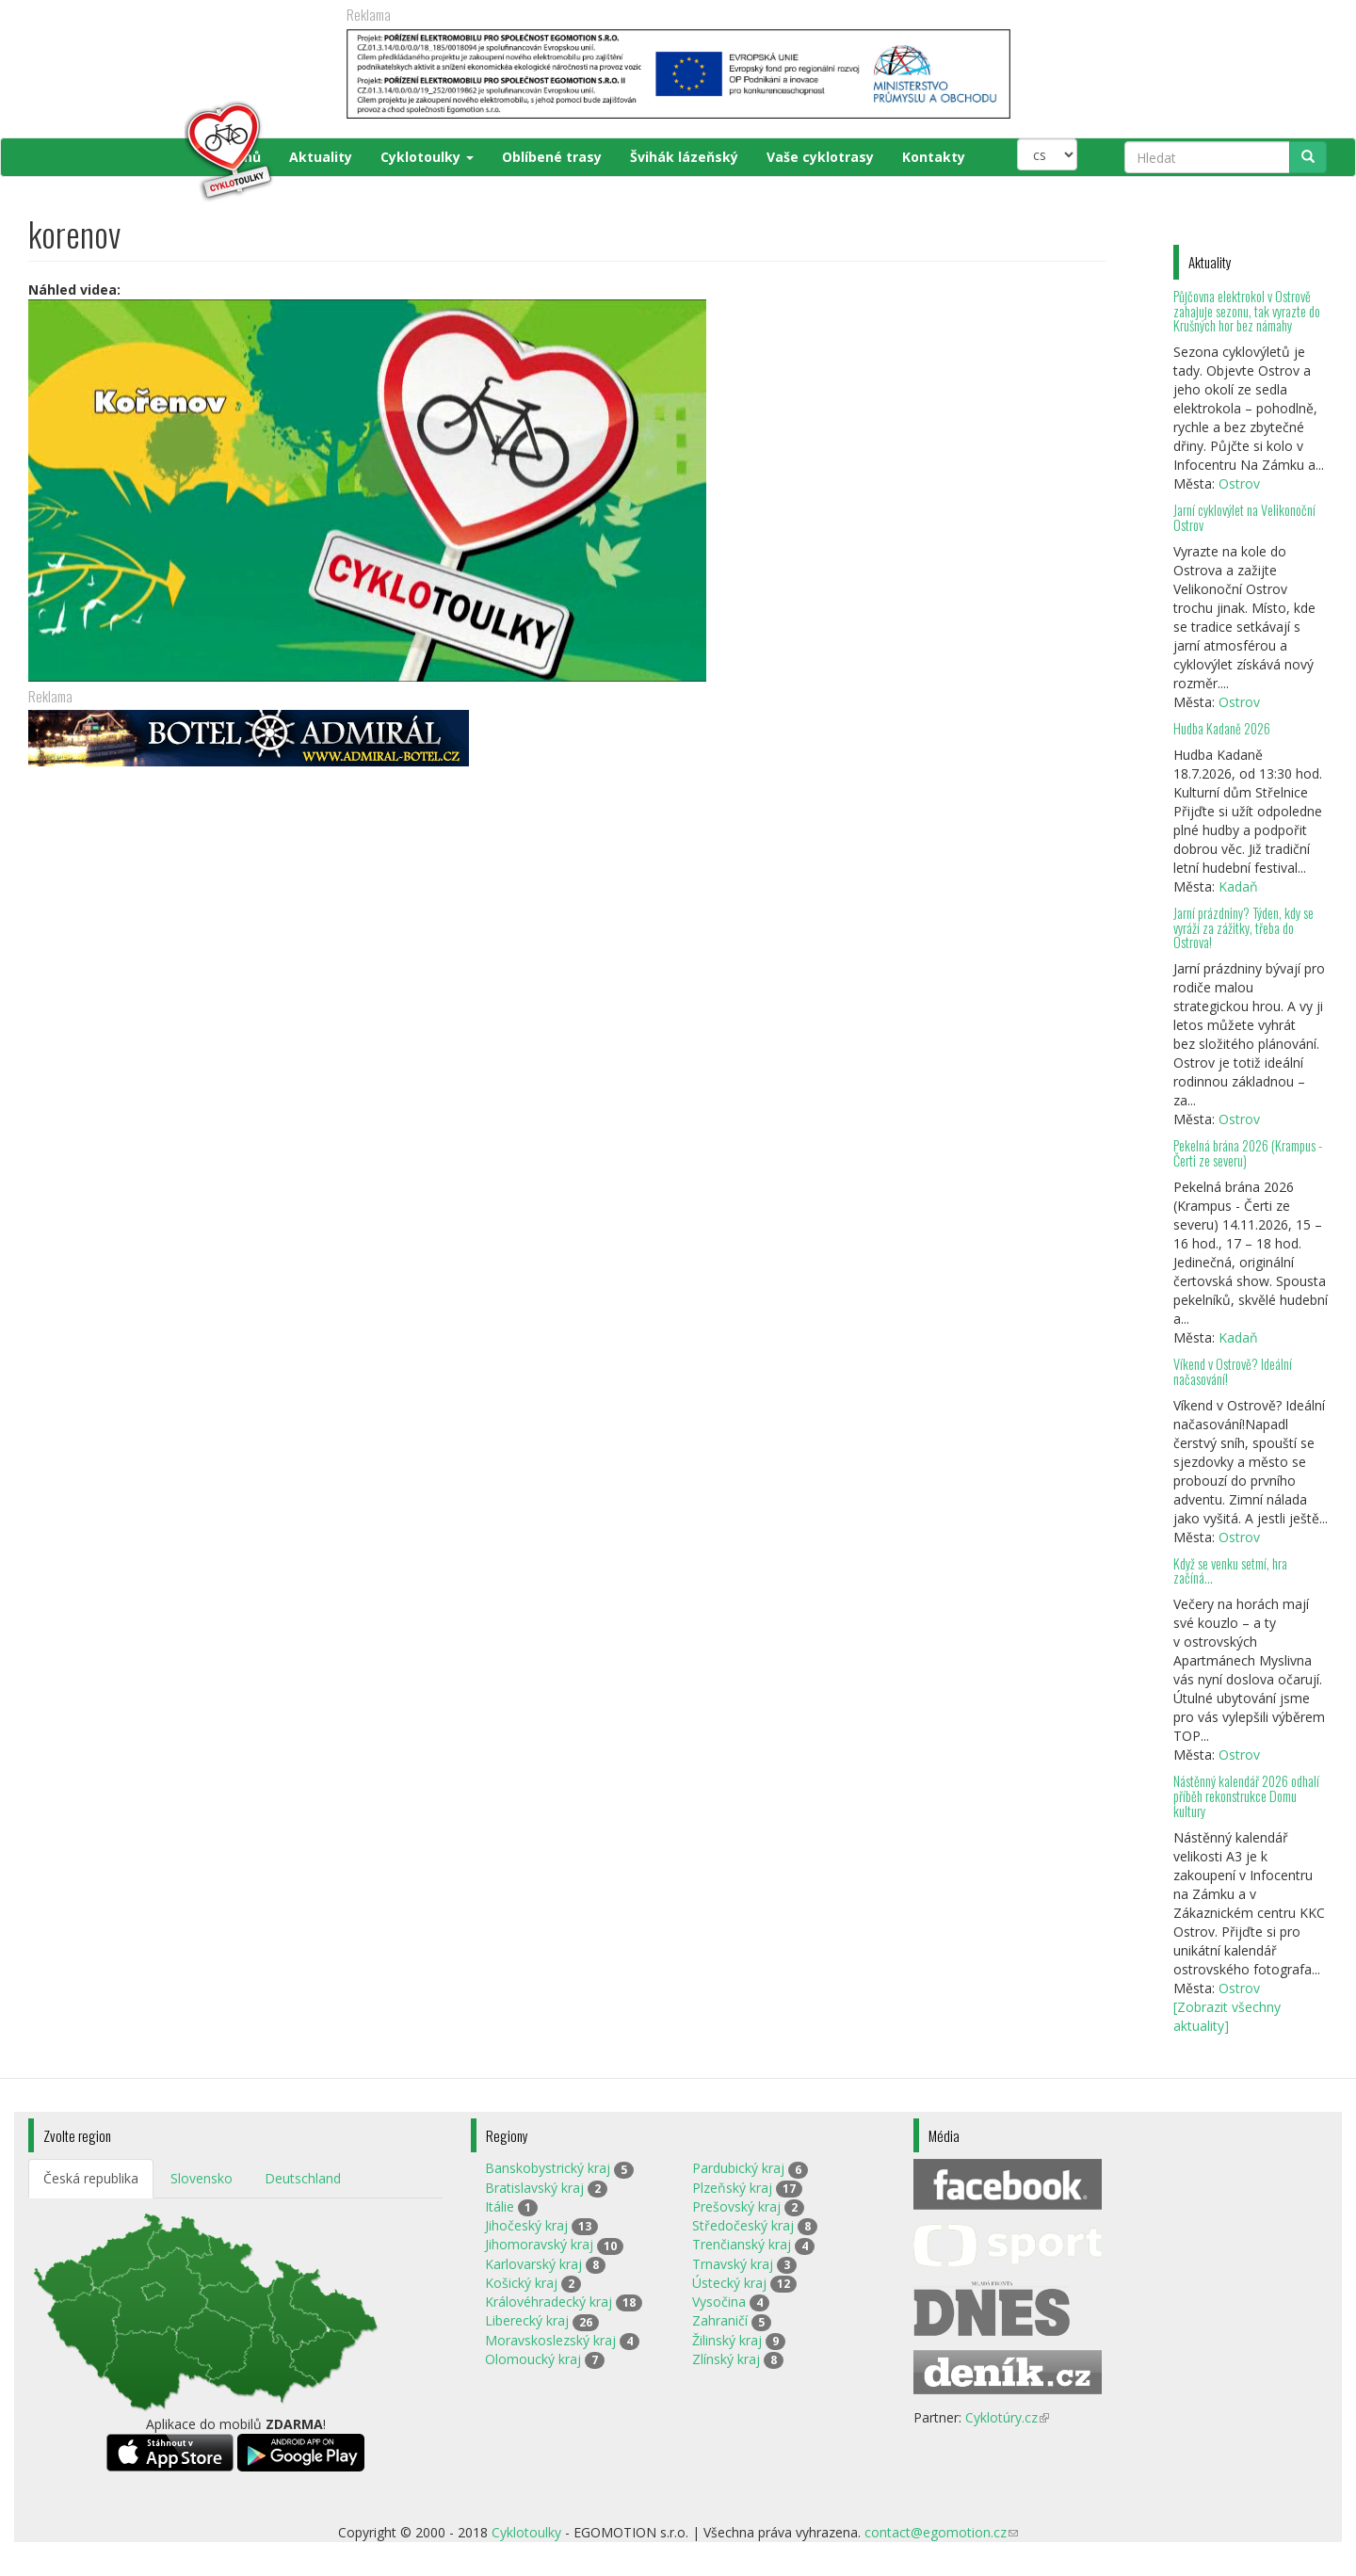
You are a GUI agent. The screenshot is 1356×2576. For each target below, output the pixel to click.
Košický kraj (521, 2283)
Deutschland (303, 2178)
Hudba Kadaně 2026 (1221, 728)
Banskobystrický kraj (547, 2168)
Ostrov (1239, 483)
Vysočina (719, 2301)
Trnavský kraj (732, 2264)
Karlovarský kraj (533, 2264)
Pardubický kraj (738, 2168)
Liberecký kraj (527, 2320)
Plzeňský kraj (732, 2188)
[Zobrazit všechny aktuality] (1227, 2016)
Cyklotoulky (427, 157)
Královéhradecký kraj (548, 2301)
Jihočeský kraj (526, 2225)
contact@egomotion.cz (941, 2532)
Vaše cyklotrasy (820, 157)
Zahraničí (720, 2320)
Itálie (499, 2206)
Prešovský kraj (736, 2206)
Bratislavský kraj (534, 2188)
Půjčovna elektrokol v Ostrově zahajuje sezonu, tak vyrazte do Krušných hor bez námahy (1246, 311)
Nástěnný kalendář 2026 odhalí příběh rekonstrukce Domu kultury (1246, 1796)
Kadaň (1238, 886)
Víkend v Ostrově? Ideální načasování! (1232, 1371)
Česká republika (90, 2178)
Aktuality (320, 157)
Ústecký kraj (729, 2283)
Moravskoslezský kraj (550, 2340)
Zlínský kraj (726, 2359)
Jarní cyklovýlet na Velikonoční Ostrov (1244, 517)
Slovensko (201, 2178)
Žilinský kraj (727, 2340)
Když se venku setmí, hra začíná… (1230, 1571)
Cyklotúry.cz (1007, 2417)
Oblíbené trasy (552, 157)
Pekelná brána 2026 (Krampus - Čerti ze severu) (1247, 1152)
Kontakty (933, 157)
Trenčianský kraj (741, 2244)
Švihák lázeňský (684, 157)
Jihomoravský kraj (539, 2244)
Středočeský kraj (743, 2225)
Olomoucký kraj (533, 2359)
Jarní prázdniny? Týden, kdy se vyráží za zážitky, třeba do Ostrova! (1243, 928)
